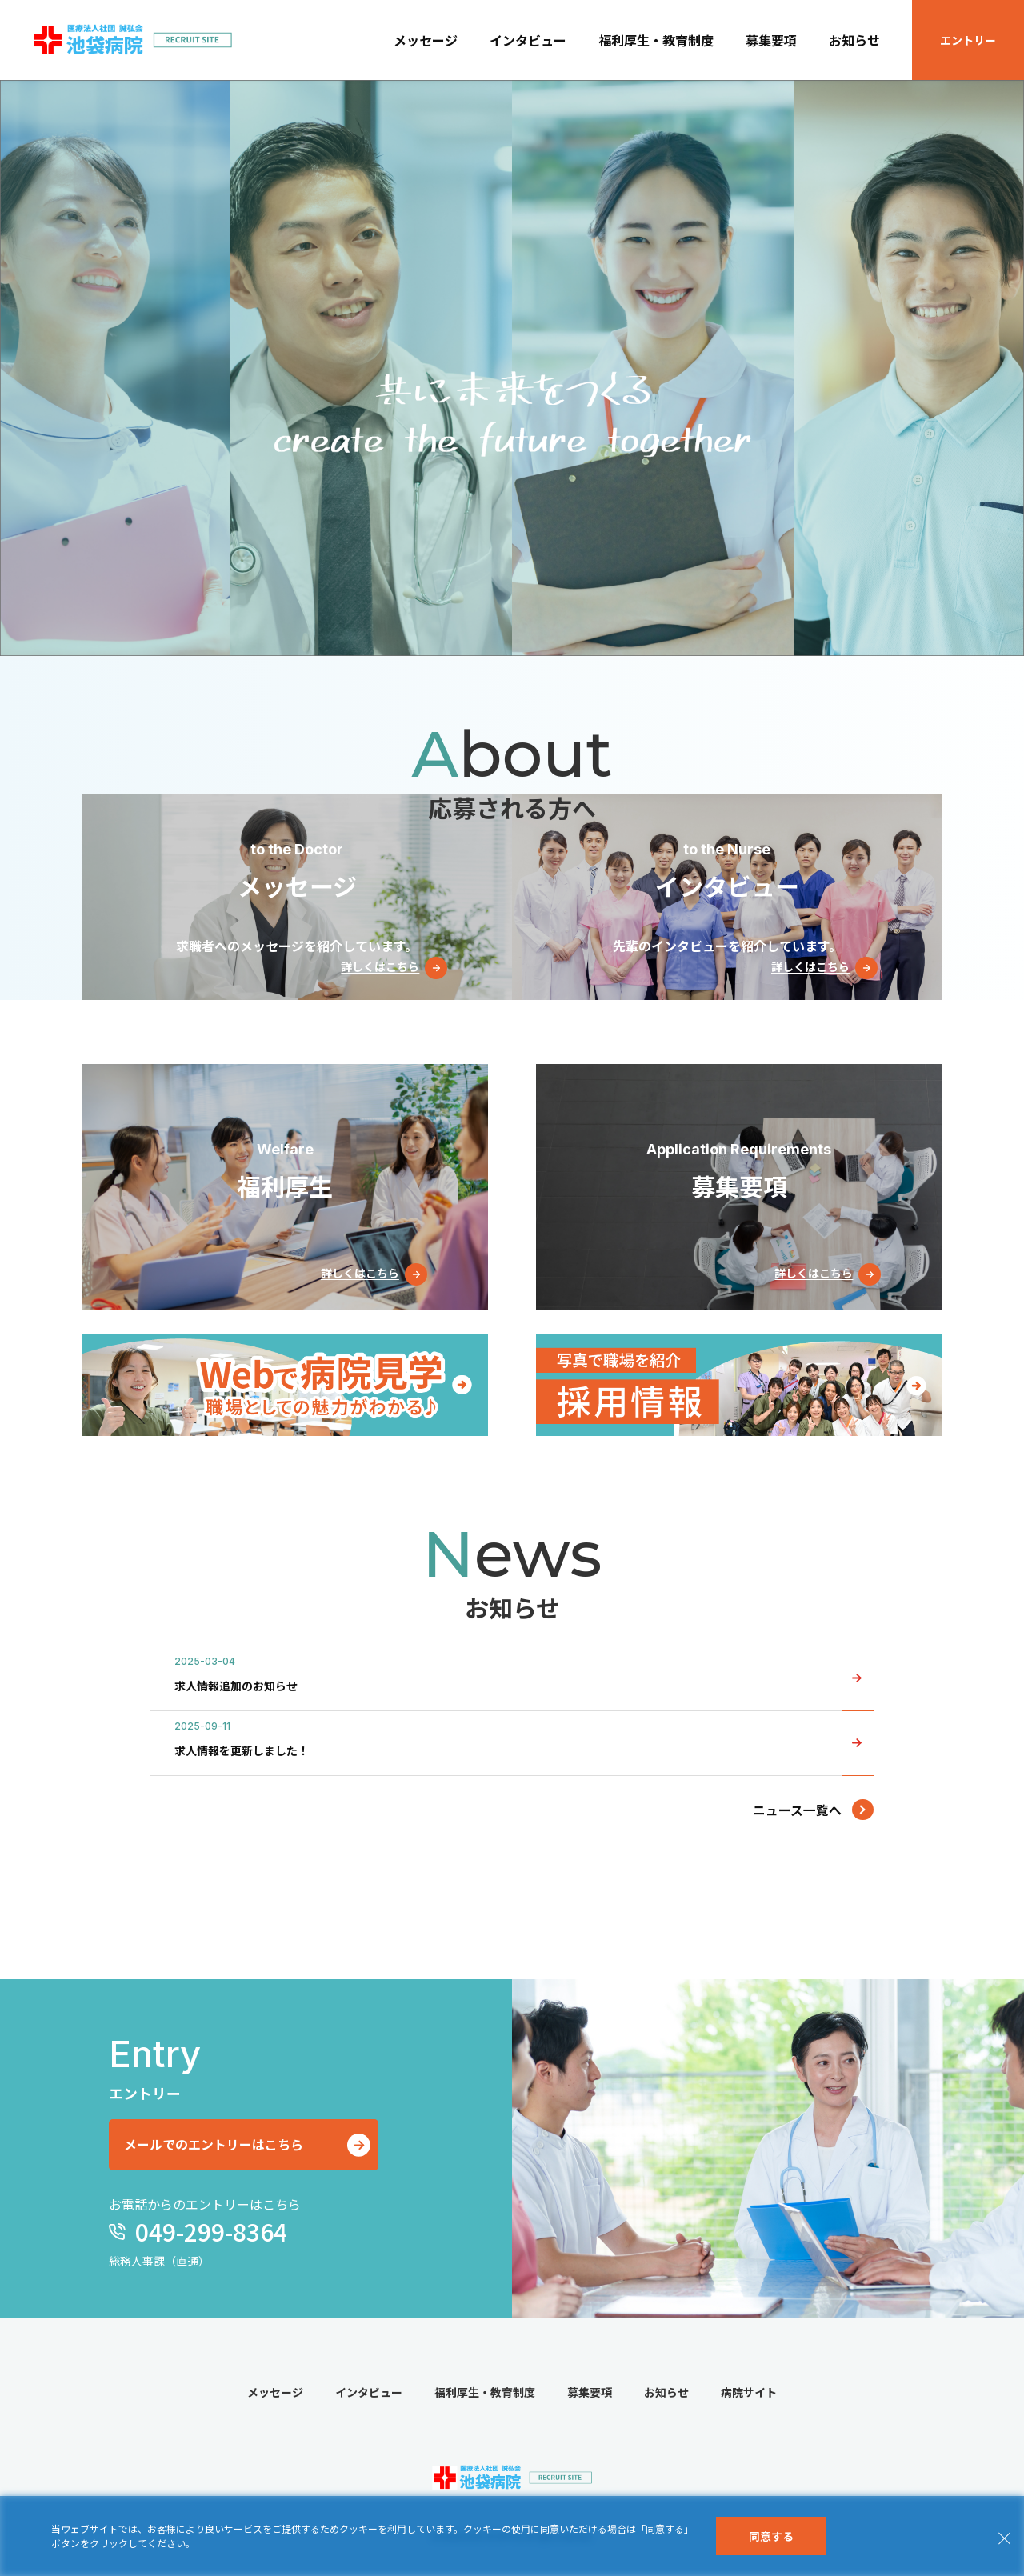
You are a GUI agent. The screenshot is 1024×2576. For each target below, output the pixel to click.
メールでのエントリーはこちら (220, 2146)
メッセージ (426, 40)
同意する (771, 2536)
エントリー (968, 40)
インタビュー (528, 40)
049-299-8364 (207, 2232)
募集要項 (771, 40)
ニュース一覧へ (797, 1809)
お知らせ (854, 40)
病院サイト (749, 2394)
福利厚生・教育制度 (656, 40)
